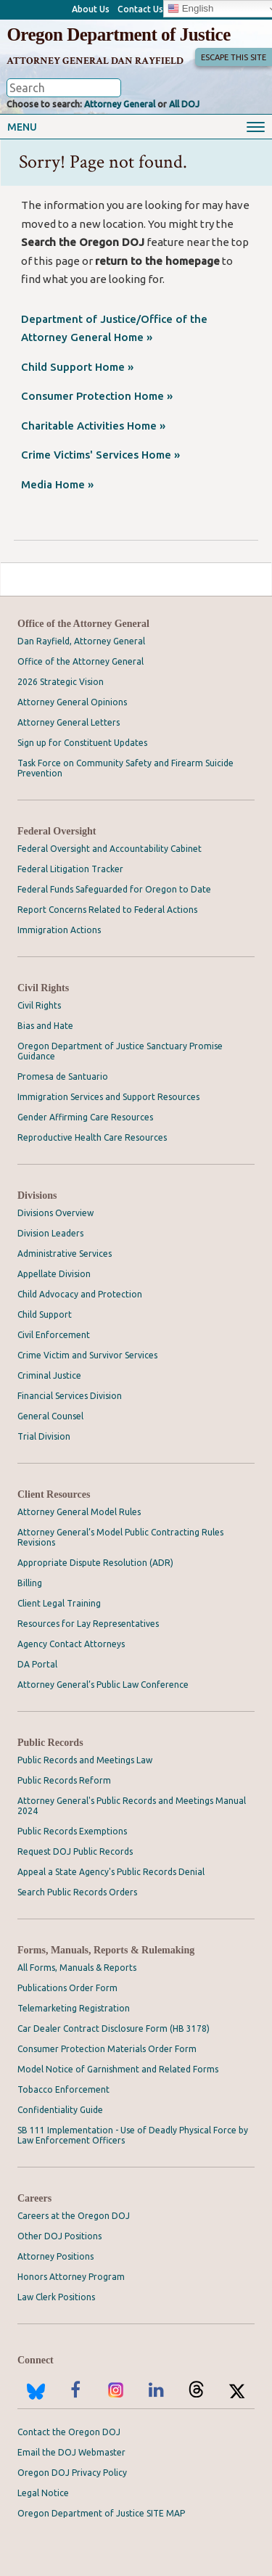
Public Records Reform (64, 1780)
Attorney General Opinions (72, 702)
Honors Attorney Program (71, 2276)
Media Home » (57, 484)
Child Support (44, 1314)
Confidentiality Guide (60, 2109)
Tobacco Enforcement (63, 2089)
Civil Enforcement (53, 1335)
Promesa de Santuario (62, 1076)
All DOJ (184, 104)
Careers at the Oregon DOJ (73, 2215)
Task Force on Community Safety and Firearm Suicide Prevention (125, 768)
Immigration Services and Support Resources (108, 1097)
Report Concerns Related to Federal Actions (107, 909)
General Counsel (50, 1416)
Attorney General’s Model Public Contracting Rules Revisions (120, 1537)
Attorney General (119, 104)
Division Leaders (50, 1233)
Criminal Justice (49, 1375)
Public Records (50, 1742)
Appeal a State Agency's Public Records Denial (111, 1871)
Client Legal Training (59, 1603)
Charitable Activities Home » (93, 425)
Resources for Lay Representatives (88, 1623)
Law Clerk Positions (56, 2297)
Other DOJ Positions (59, 2236)
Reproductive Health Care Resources (92, 1137)
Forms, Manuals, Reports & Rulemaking (105, 1950)
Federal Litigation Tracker (70, 869)
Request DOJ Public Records (75, 1851)
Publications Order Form (67, 1988)
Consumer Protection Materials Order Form (107, 2049)
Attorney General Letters (68, 722)
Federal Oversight (56, 831)
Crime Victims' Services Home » (100, 454)
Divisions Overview (55, 1213)
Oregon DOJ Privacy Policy (72, 2472)
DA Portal (37, 1664)
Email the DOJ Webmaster (71, 2452)
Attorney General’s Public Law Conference (103, 1684)
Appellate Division (54, 1274)
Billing (29, 1583)
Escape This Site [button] (233, 57)
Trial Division (43, 1436)
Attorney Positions (55, 2256)
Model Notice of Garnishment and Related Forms (117, 2069)
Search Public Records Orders (77, 1892)
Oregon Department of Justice (118, 34)
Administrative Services (64, 1253)
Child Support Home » (77, 367)
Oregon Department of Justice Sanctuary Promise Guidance (120, 1051)
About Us (91, 9)
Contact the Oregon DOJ (68, 2432)
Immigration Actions (59, 930)
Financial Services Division (69, 1395)
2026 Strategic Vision (60, 681)
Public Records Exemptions (72, 1831)
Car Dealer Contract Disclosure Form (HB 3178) (113, 2028)
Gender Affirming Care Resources (85, 1117)
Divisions (37, 1195)
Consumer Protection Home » (97, 396)
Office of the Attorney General (83, 623)
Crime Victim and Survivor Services (87, 1355)
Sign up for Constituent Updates (82, 742)
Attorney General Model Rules (79, 1512)
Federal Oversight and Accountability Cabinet (109, 848)
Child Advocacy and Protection (79, 1294)
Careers (34, 2198)
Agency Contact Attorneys (71, 1644)
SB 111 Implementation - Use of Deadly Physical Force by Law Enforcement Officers (132, 2135)
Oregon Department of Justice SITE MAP (101, 2513)
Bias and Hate (45, 1025)
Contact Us (140, 9)
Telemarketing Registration (73, 2008)
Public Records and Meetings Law (84, 1760)
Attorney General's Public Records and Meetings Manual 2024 (131, 1806)
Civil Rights (43, 988)
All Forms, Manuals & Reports (76, 1967)
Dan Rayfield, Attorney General (81, 641)
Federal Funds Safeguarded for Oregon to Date (114, 889)
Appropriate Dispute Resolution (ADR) (95, 1562)
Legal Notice (43, 2493)
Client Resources (53, 1494)
